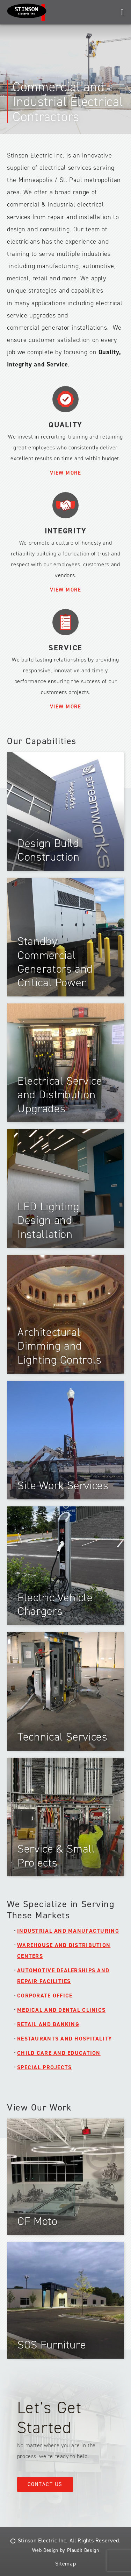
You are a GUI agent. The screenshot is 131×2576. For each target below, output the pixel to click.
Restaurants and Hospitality (64, 2038)
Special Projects (44, 2067)
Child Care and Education (59, 2053)
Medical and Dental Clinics (61, 2010)
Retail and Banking (48, 2024)
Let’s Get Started (49, 2417)
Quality (65, 425)
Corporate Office (44, 1995)
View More (65, 473)
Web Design (45, 2550)
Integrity (66, 531)
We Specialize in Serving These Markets (61, 1909)
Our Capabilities (42, 741)
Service (65, 648)
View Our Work (39, 2107)
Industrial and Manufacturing (68, 1930)
